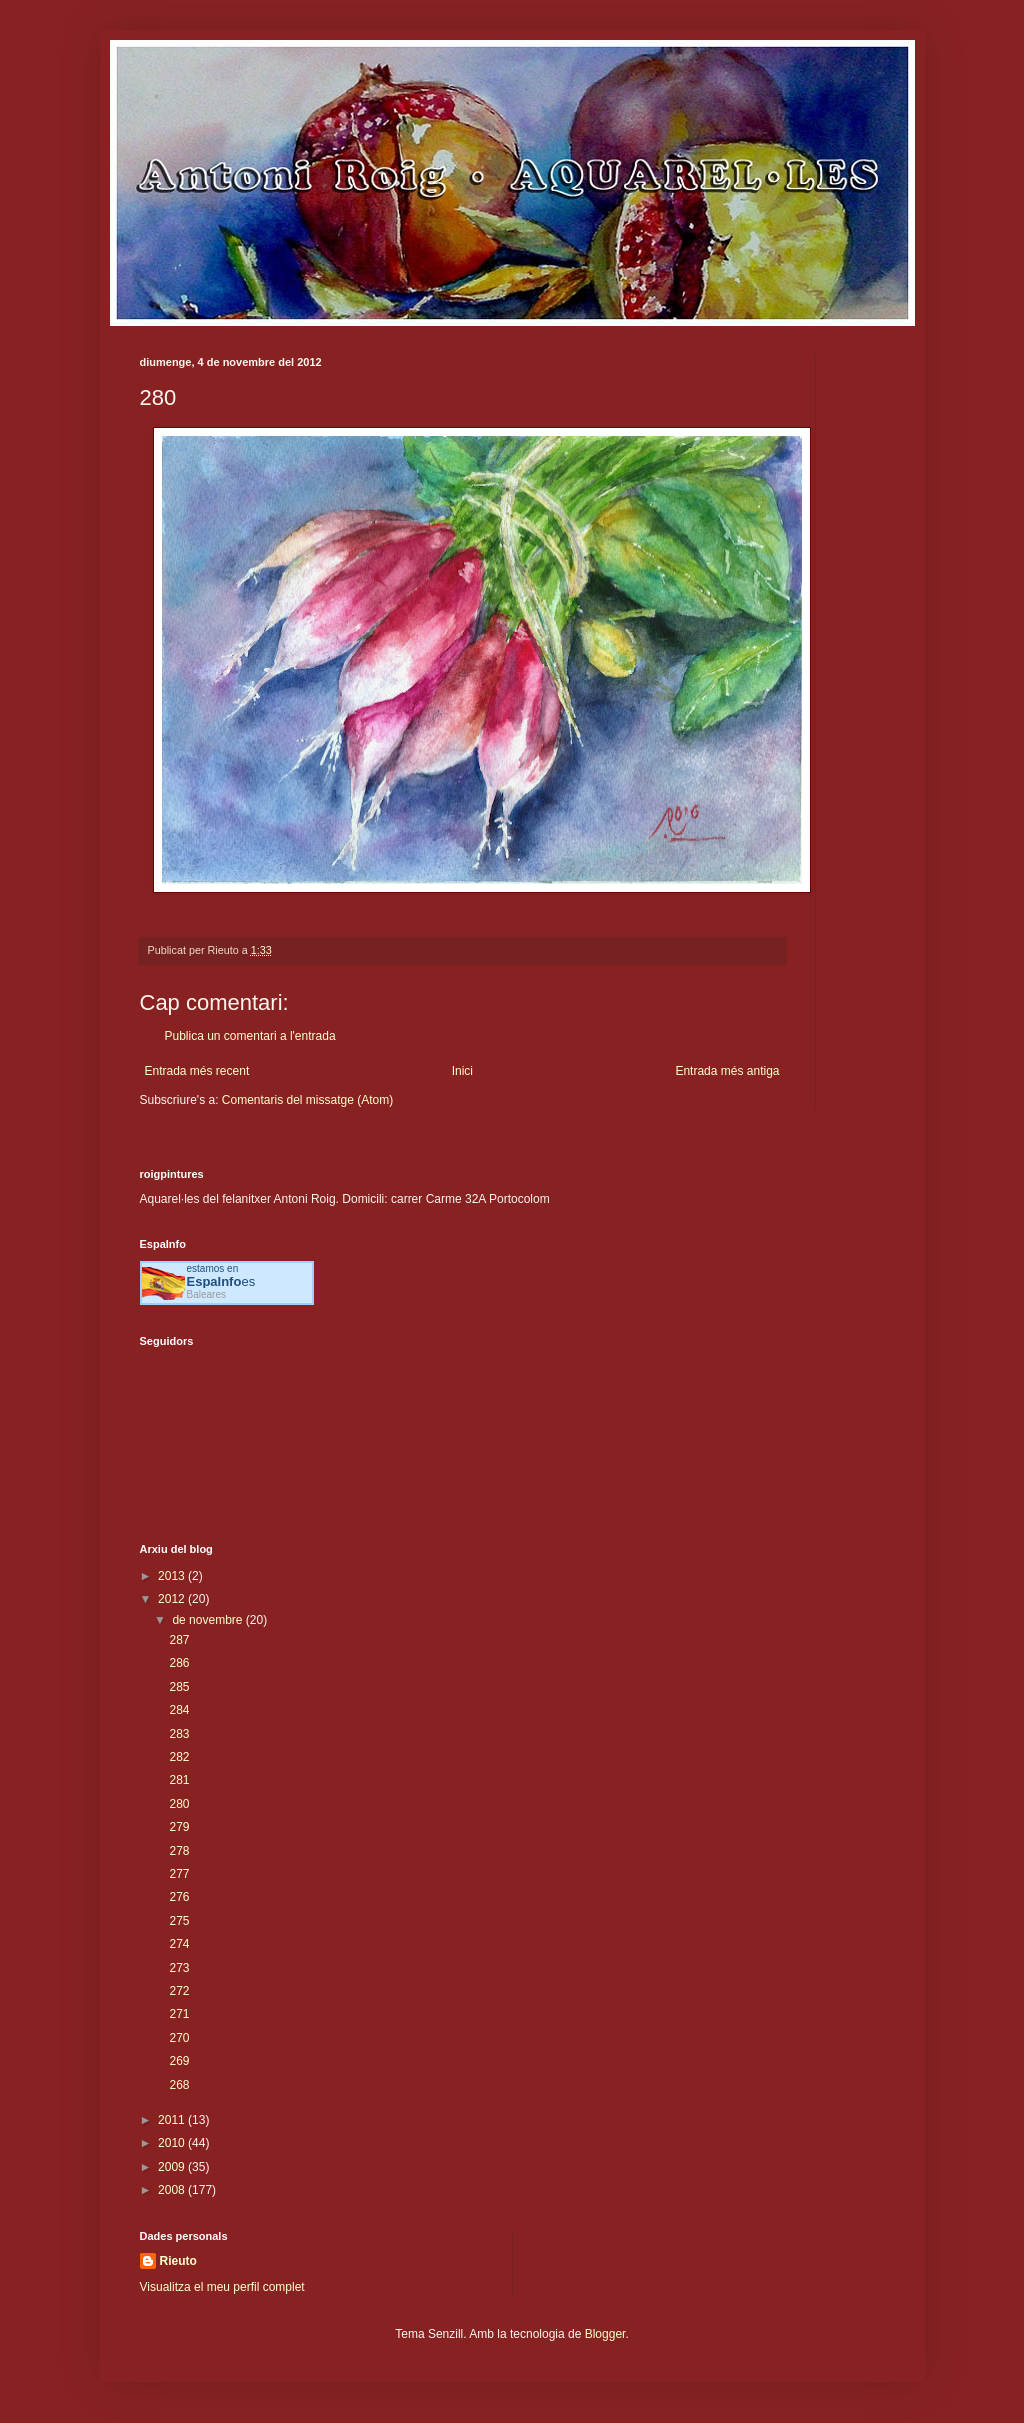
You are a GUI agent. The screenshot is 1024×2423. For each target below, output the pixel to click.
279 (179, 1827)
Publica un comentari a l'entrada (250, 1036)
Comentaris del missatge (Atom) (307, 1100)
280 (179, 1804)
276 (179, 1897)
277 (179, 1874)
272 (179, 1991)
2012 (173, 1599)
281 (179, 1780)
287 (179, 1640)
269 (179, 2061)
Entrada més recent (197, 1071)
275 (179, 1921)
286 (179, 1663)
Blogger (605, 2334)
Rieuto (178, 2261)
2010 (173, 2143)
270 (179, 2038)
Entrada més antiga (727, 1071)
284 (179, 1710)
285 (179, 1687)
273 (179, 1968)
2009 (173, 2167)
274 (179, 1944)
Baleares (206, 1294)
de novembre (208, 1620)
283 (179, 1734)
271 (179, 2014)
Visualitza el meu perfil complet (222, 2287)
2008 (173, 2190)
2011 (173, 2120)
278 (179, 1851)
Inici (462, 1071)
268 (179, 2085)
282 (179, 1757)
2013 (173, 1576)
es (221, 1281)
